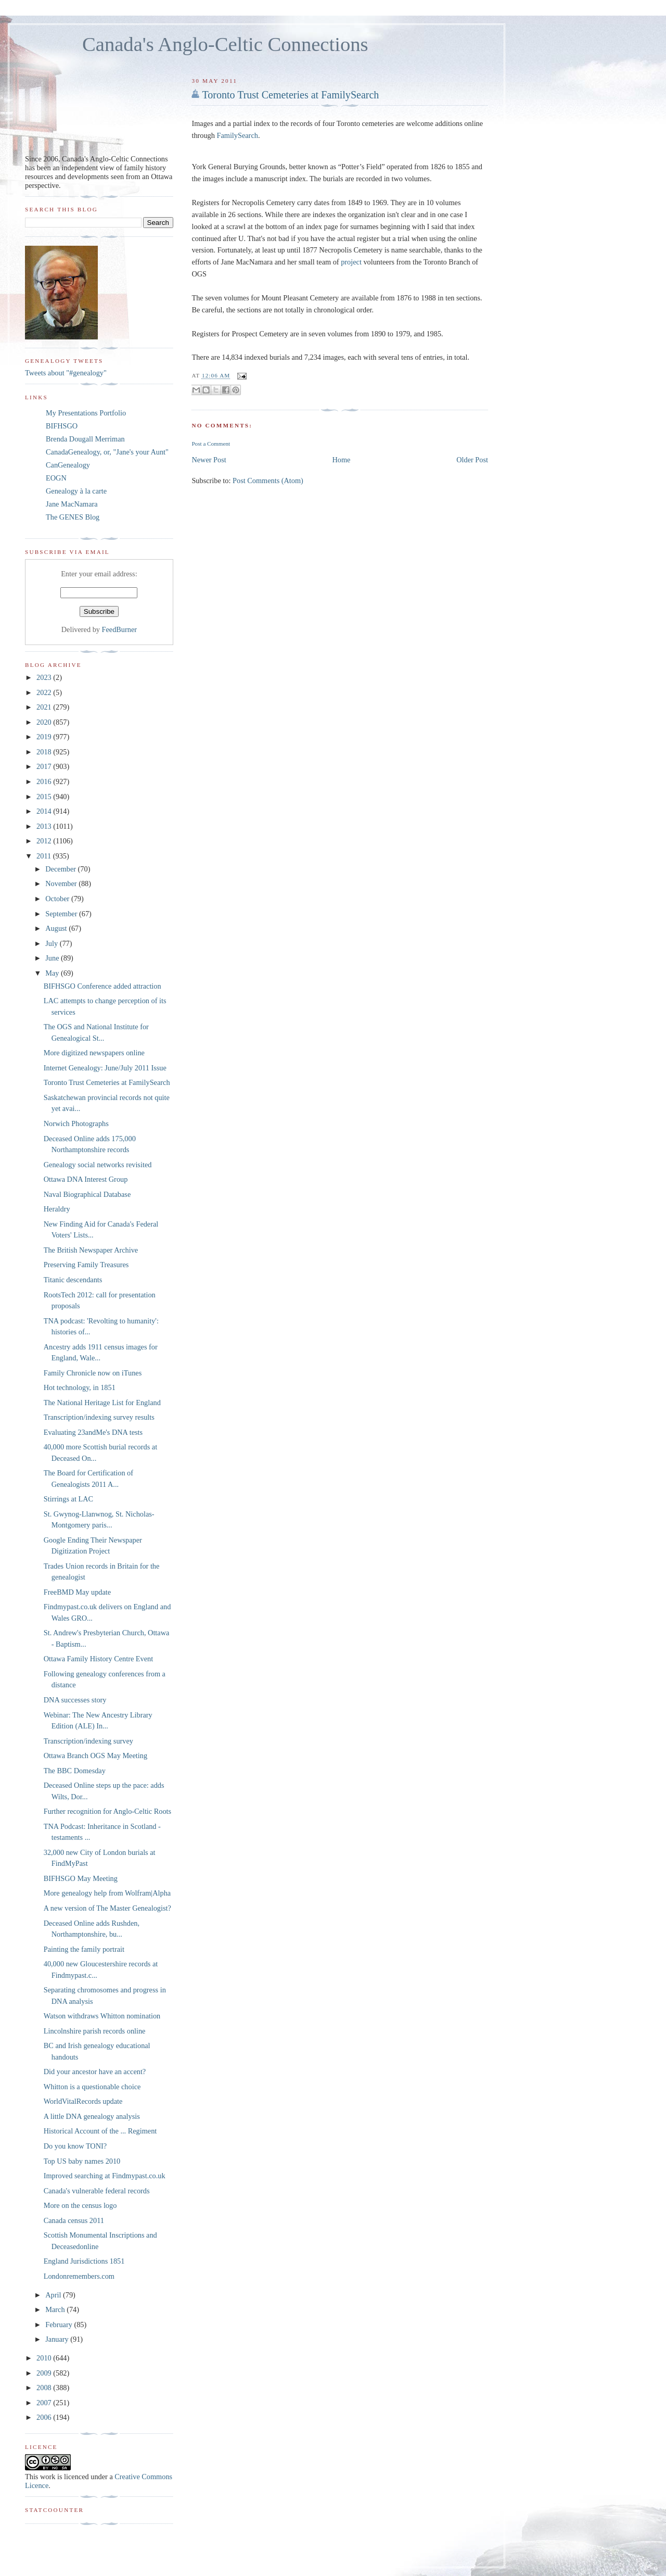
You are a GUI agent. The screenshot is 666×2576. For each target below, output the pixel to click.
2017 (44, 766)
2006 (44, 2417)
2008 (44, 2387)
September (62, 914)
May (53, 973)
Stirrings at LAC (68, 1499)
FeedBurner (119, 629)
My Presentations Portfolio (86, 413)
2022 (44, 692)
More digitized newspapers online (94, 1053)
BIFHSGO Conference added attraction (102, 986)
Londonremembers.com (79, 2276)
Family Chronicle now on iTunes (93, 1373)
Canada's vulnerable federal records (97, 2191)
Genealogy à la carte (76, 491)
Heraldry (57, 1209)
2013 (44, 826)
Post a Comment (210, 443)
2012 (44, 841)
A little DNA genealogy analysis (92, 2116)
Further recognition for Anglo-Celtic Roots (107, 1811)
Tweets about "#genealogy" (66, 373)
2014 (44, 811)
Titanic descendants (73, 1280)
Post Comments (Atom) (268, 480)
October (58, 898)
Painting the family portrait (84, 1949)
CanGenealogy (68, 465)
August (57, 928)
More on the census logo (80, 2205)
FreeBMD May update (77, 1592)
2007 (44, 2402)
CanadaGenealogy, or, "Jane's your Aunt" (107, 452)
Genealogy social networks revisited (98, 1164)
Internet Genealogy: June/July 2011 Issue (105, 1068)
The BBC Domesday (75, 1770)
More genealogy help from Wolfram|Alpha (107, 1893)
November (62, 883)
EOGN (56, 478)
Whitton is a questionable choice (92, 2086)
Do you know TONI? (75, 2146)
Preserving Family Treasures (86, 1264)
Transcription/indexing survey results (99, 1417)
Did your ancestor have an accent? (95, 2071)
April (54, 2295)
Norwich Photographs (76, 1123)
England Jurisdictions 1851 (84, 2261)
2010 (44, 2358)
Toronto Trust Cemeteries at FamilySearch (290, 94)
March (56, 2309)
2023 (44, 677)
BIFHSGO (62, 426)
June (53, 958)
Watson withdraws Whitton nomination (102, 2016)
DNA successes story (75, 1700)
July (52, 943)
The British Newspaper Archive (91, 1250)
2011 (44, 856)
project (351, 262)
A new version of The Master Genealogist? (107, 1908)
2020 (44, 722)
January (57, 2339)
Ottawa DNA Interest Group (86, 1179)
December (61, 869)
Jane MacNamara (72, 504)
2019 (44, 737)
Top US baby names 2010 (82, 2161)
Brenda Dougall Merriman (85, 439)
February (59, 2324)
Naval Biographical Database (87, 1194)
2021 (44, 707)
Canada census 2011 (74, 2220)
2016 (44, 781)
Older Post (472, 460)
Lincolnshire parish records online (95, 2031)
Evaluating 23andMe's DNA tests (93, 1432)
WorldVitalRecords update (83, 2101)
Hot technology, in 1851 (80, 1387)
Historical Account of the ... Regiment (100, 2131)
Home (341, 460)
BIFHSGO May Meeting (81, 1878)
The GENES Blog (72, 517)
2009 (44, 2373)
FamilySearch (237, 135)
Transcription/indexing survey (88, 1741)
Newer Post (208, 460)
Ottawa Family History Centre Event (98, 1659)
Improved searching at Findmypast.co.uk (104, 2175)
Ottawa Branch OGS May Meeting (95, 1755)
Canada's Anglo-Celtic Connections (225, 44)
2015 (44, 796)
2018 (44, 752)
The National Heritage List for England (102, 1402)
